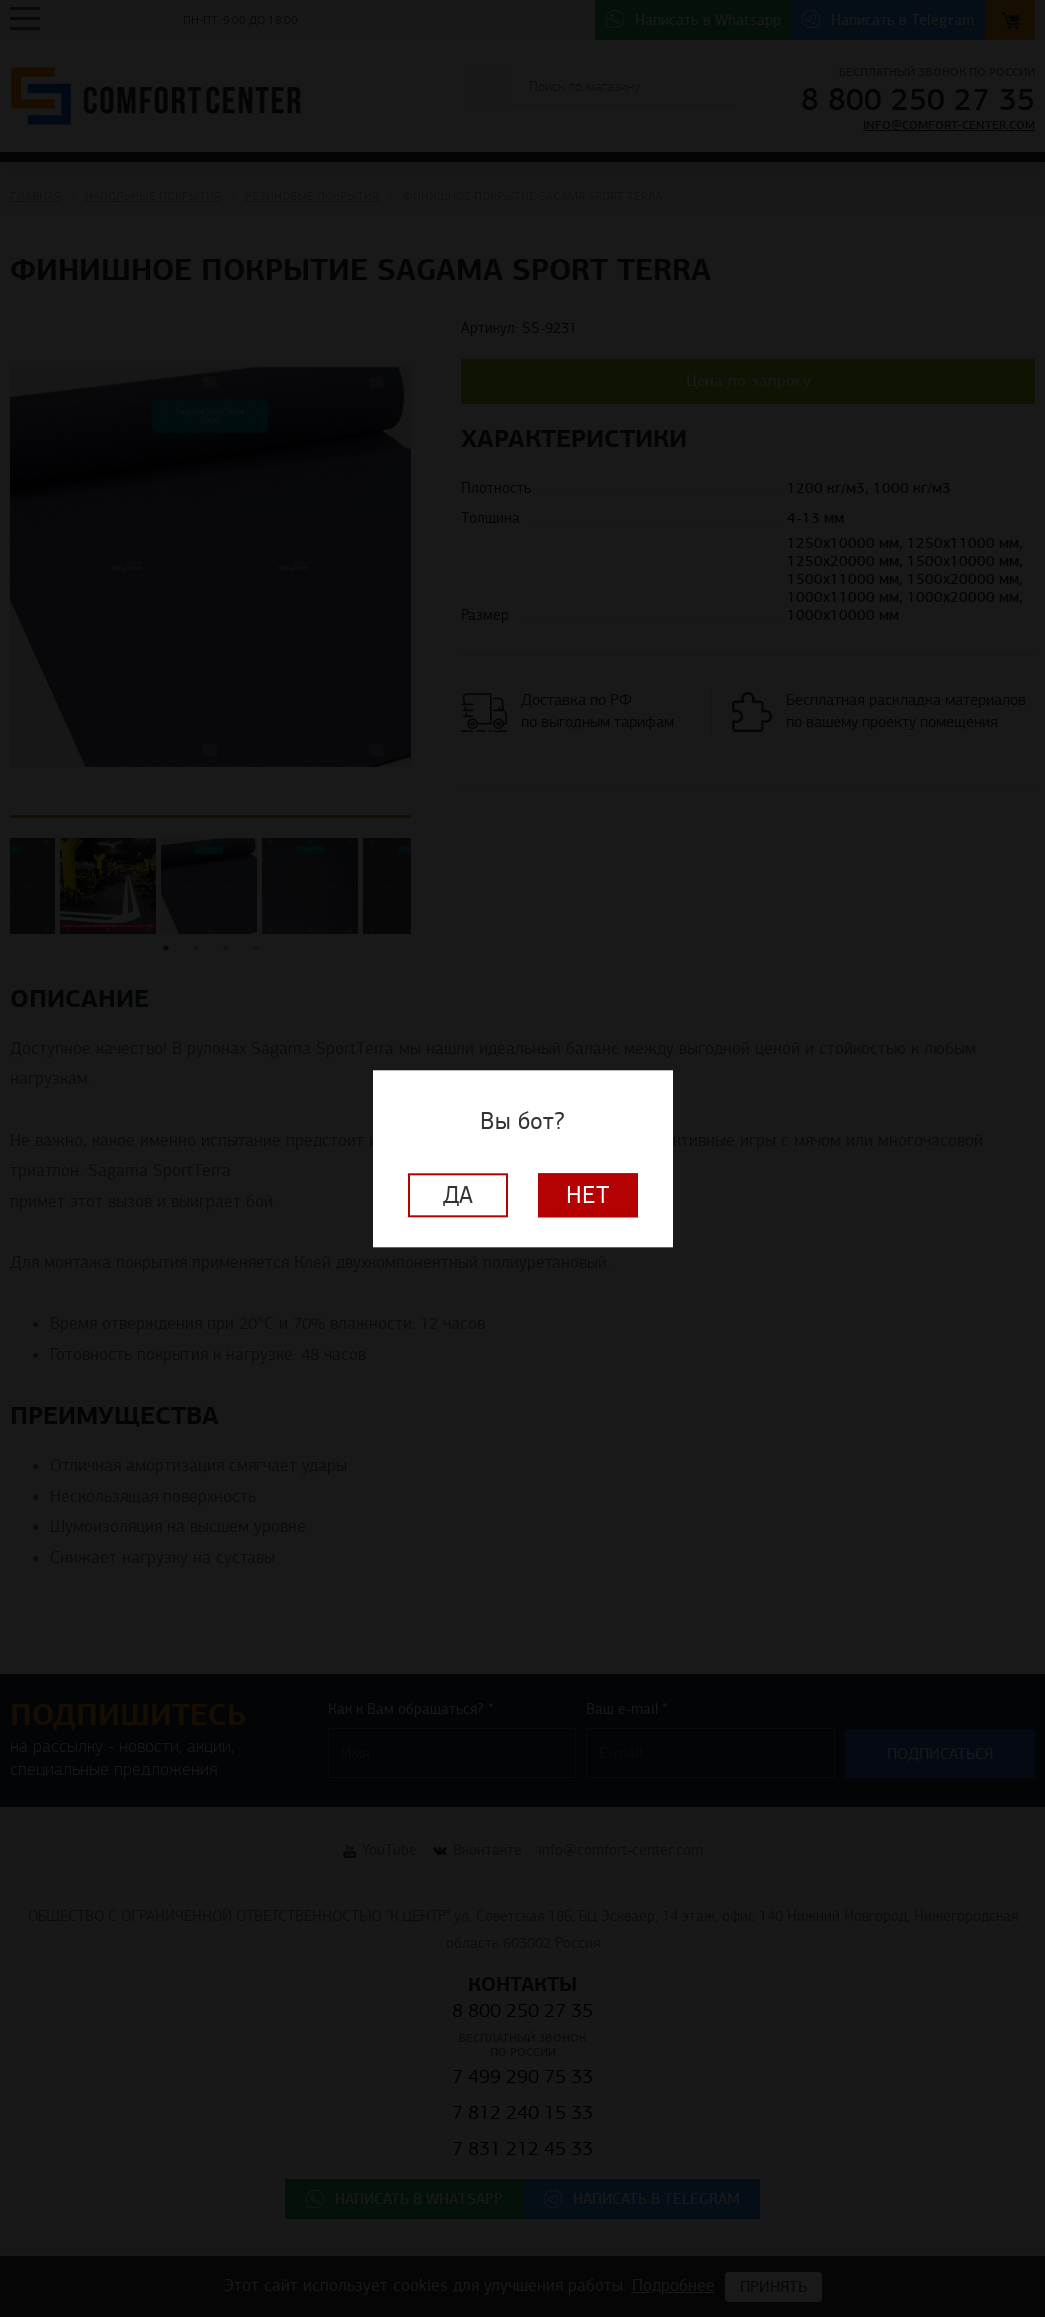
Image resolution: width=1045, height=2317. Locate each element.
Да (458, 1195)
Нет (588, 1195)
